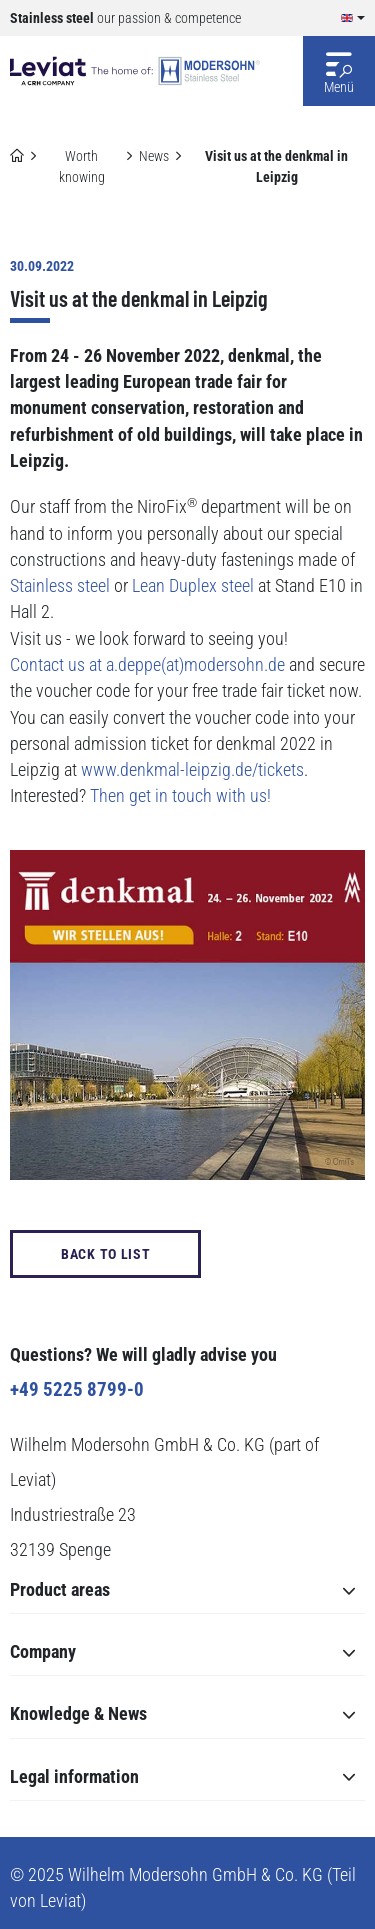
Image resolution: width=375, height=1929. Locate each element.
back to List (105, 1254)
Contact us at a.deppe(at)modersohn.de (147, 665)
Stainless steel (60, 586)
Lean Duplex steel (193, 586)
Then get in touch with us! (180, 796)
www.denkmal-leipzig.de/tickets (192, 770)
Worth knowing (82, 166)
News (154, 156)
